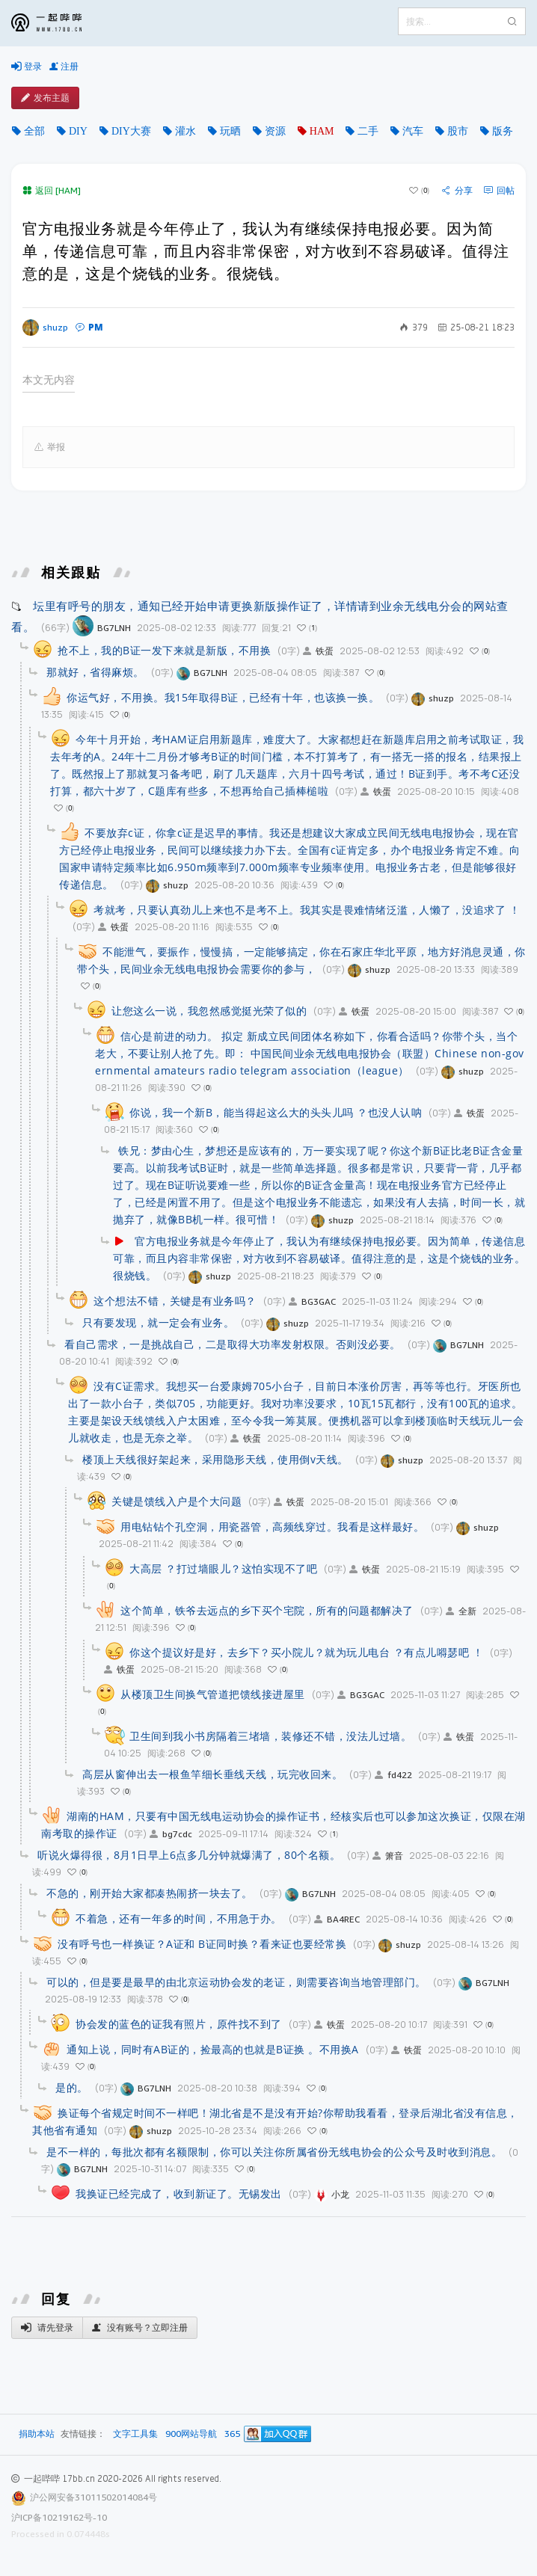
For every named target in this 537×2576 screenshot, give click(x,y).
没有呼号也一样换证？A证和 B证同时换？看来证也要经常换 (202, 1944)
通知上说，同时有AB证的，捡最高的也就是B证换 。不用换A (213, 2049)
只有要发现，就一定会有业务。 (158, 1322)
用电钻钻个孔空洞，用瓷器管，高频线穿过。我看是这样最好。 (272, 1526)
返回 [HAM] (51, 190)
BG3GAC (312, 1301)
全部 (34, 131)
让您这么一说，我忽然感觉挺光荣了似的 (209, 1010)
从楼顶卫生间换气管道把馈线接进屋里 (212, 1694)
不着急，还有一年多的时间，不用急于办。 (179, 1918)
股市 (457, 131)
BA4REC (337, 1919)
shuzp (45, 327)
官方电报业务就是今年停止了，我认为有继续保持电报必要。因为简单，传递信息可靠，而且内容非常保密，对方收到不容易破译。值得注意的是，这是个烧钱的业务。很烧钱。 (319, 1258)
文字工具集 (135, 2434)
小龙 (331, 2194)
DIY (78, 131)
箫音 (387, 1855)
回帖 (499, 190)
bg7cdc (171, 1833)
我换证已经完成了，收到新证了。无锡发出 (179, 2193)
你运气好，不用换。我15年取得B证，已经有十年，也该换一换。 (223, 697)
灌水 (185, 131)
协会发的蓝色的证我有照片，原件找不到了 (179, 2024)
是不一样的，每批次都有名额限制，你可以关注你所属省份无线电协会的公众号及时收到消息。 (274, 2152)
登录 (26, 67)
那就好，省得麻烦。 (95, 672)
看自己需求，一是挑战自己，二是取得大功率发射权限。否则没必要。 (232, 1344)
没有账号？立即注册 (140, 2327)
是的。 (71, 2087)
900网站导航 (191, 2434)
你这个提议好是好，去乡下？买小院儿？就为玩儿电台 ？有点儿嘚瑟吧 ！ (306, 1652)
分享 (457, 190)
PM (89, 327)
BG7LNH (102, 627)
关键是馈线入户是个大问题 (176, 1501)
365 (232, 2434)
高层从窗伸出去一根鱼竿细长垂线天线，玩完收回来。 (212, 1774)
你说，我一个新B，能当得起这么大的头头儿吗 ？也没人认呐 (275, 1112)
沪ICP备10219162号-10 (59, 2517)
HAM (322, 131)
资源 (275, 131)
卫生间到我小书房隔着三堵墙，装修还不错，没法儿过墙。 (270, 1736)
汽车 (412, 131)
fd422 (393, 1774)
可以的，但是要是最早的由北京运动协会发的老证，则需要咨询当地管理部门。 (236, 1982)
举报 (49, 447)
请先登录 (47, 2327)
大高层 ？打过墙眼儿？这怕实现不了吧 (223, 1568)
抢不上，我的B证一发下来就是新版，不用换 (164, 650)
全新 (461, 1611)
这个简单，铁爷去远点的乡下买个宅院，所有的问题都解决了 (267, 1610)
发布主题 (45, 97)
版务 (502, 131)
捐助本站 (37, 2433)
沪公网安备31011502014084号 (93, 2497)
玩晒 (230, 131)
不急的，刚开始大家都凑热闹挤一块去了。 (149, 1893)
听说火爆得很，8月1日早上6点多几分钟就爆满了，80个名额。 (188, 1855)
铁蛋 (318, 651)
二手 (368, 131)
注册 (64, 67)
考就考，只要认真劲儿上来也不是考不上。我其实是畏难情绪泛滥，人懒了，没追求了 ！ (306, 910)
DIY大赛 (131, 131)
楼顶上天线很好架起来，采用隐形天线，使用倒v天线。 (215, 1459)
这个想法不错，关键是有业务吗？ (175, 1301)
